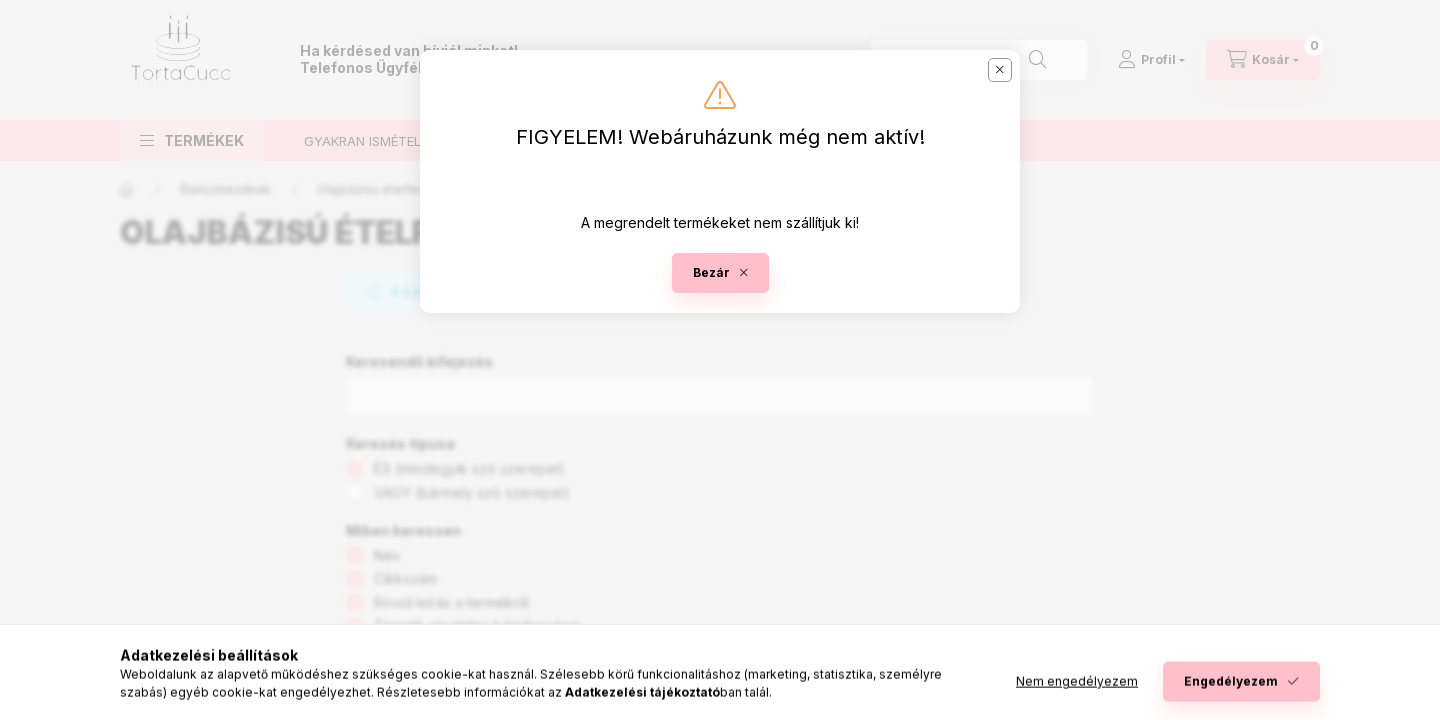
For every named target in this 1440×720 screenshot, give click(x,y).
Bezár (711, 272)
